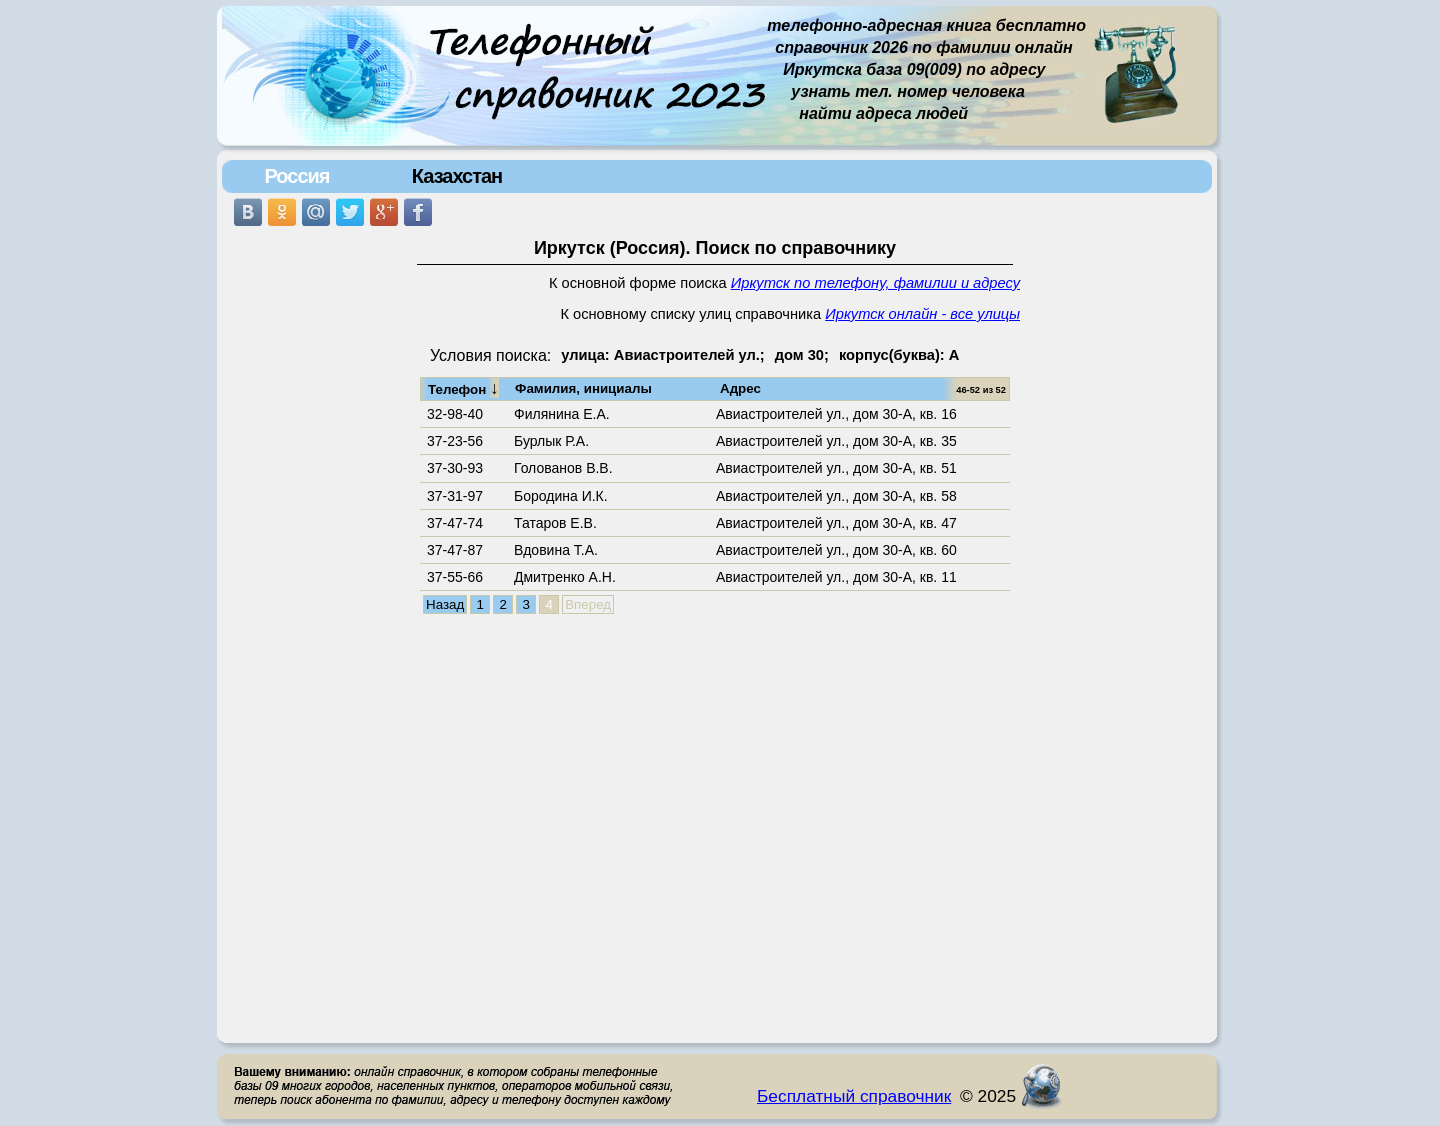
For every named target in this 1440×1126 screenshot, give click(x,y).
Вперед (588, 604)
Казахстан (457, 176)
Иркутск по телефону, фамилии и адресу (875, 283)
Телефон (463, 388)
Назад (445, 604)
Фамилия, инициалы (583, 388)
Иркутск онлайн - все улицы (922, 314)
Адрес (740, 388)
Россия (296, 176)
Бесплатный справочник (854, 1096)
